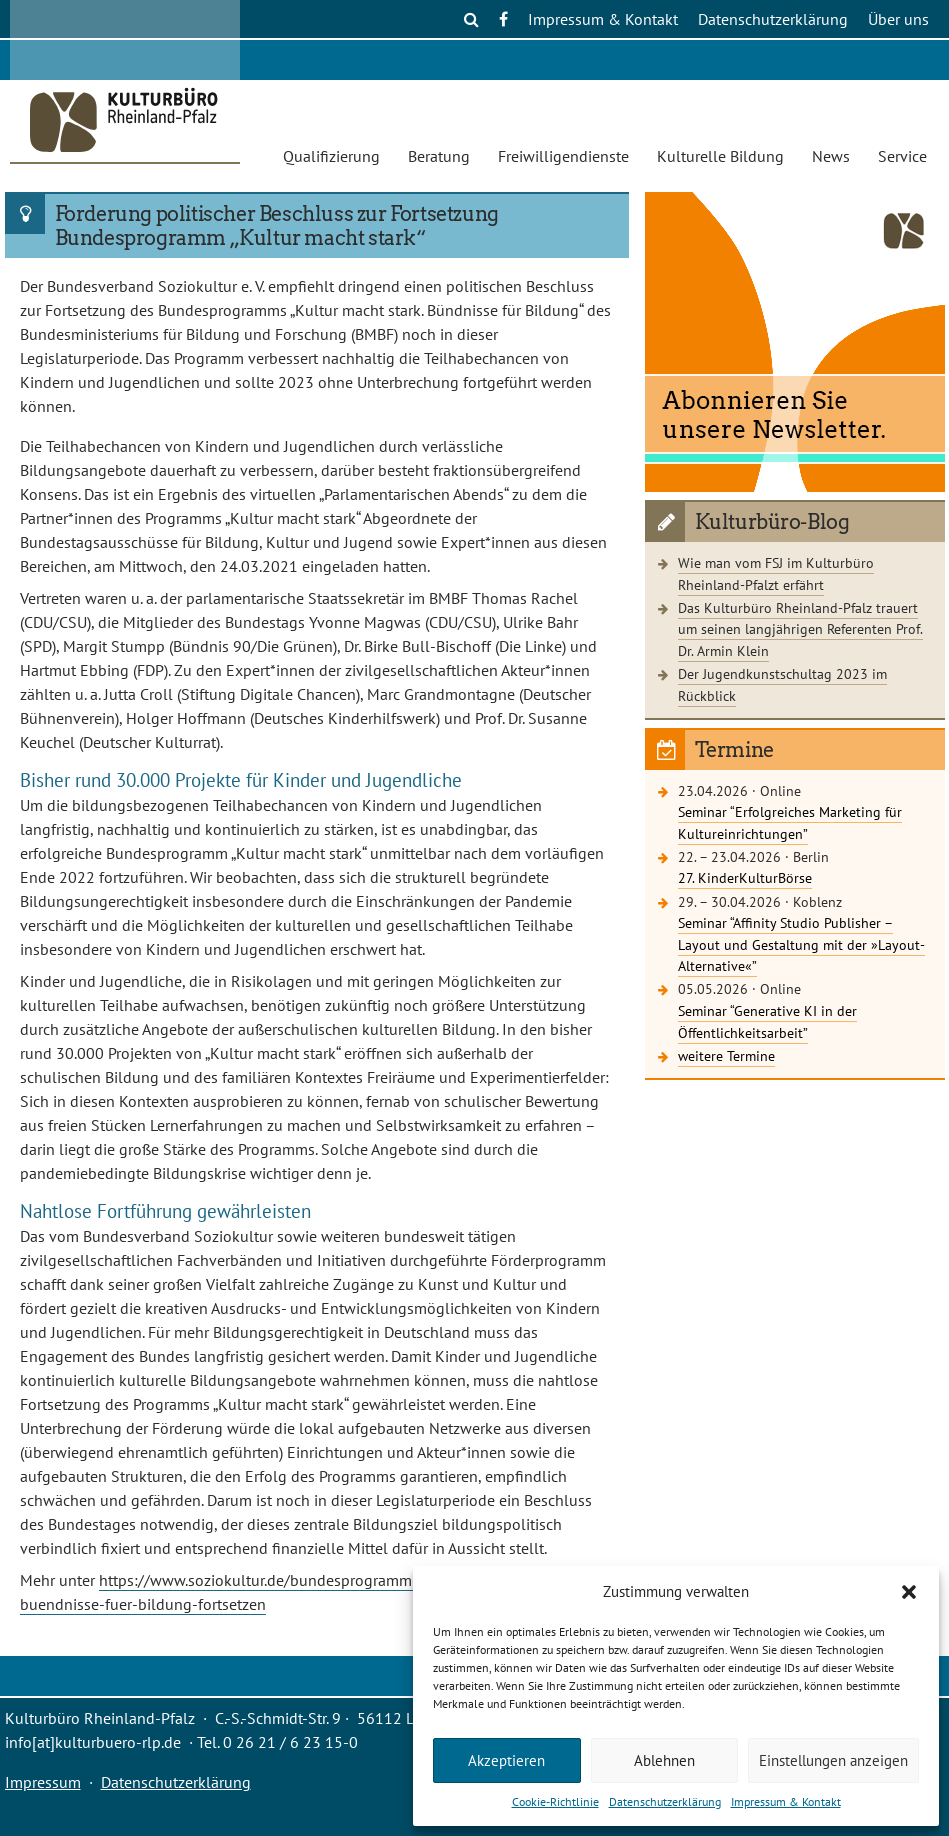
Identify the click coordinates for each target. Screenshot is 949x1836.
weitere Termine (726, 1055)
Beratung (439, 156)
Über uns (898, 19)
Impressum (43, 1782)
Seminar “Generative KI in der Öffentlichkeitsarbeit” (767, 1021)
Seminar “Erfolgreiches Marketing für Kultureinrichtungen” (790, 822)
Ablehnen (664, 1760)
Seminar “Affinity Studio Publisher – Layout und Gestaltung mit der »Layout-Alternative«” (801, 944)
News (831, 156)
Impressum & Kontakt (786, 1801)
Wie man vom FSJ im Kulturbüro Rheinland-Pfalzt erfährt (776, 573)
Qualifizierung (331, 156)
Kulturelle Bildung (720, 156)
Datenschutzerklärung (665, 1801)
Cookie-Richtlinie (555, 1801)
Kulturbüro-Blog (772, 522)
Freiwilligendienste (563, 156)
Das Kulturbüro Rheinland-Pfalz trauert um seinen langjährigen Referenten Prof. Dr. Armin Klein (800, 629)
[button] (909, 1592)
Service (902, 156)
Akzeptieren (506, 1760)
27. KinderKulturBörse (745, 877)
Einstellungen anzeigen (833, 1760)
